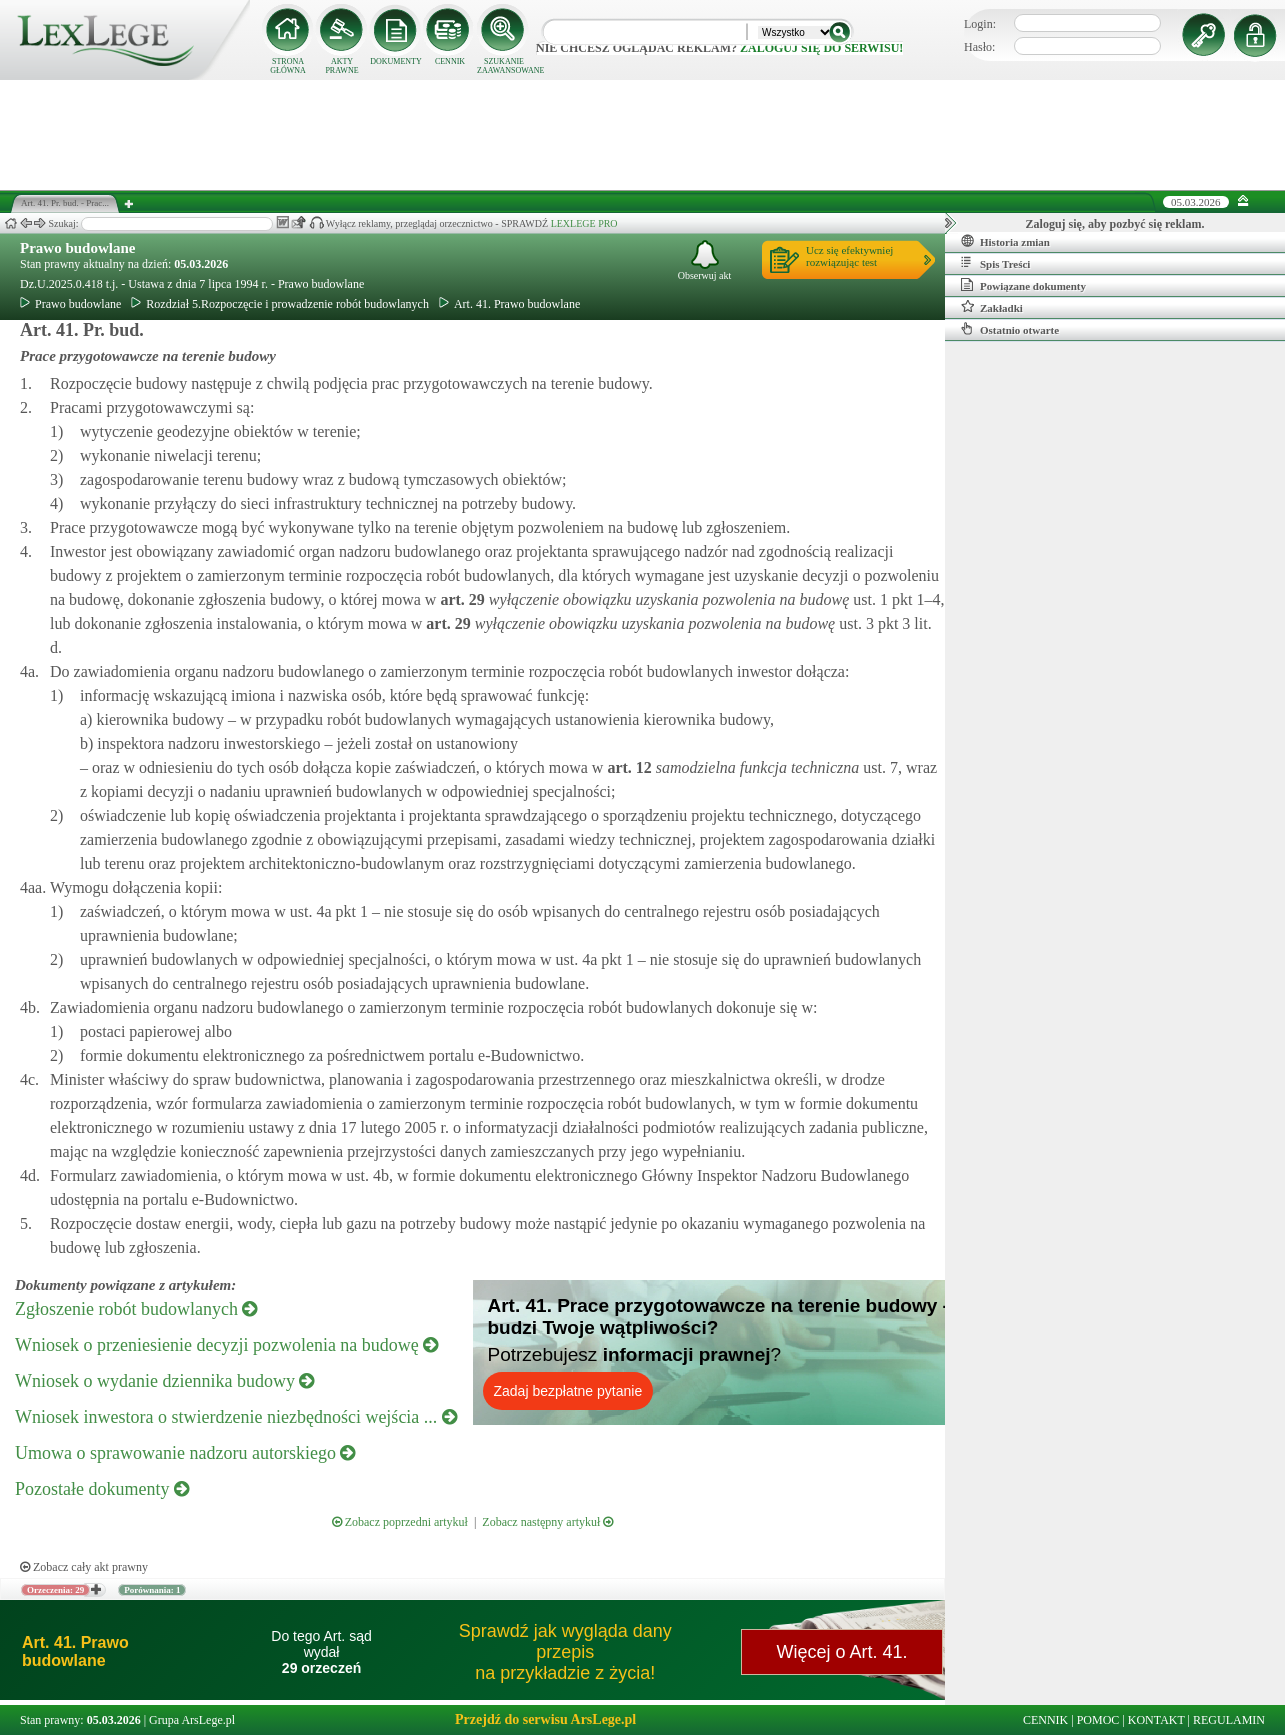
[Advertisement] (643, 135)
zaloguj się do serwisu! (821, 48)
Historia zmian (1005, 241)
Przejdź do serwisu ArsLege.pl (545, 1719)
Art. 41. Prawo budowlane (509, 304)
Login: (980, 24)
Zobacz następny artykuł (547, 1522)
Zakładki (992, 307)
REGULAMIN (1229, 1720)
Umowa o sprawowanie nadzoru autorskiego (185, 1453)
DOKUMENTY (396, 61)
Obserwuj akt (705, 260)
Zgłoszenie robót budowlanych (136, 1309)
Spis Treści (995, 263)
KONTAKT (1156, 1720)
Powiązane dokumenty (1023, 285)
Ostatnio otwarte (1010, 329)
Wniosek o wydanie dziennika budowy (164, 1381)
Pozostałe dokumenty (102, 1489)
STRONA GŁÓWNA (288, 66)
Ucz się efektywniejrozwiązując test (849, 256)
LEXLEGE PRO (584, 223)
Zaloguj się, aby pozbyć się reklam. (1115, 224)
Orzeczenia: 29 (55, 1590)
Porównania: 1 (152, 1590)
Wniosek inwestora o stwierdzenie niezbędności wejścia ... (236, 1417)
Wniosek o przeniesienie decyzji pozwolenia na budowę (226, 1345)
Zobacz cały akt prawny (84, 1567)
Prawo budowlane (77, 248)
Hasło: (979, 47)
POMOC (1098, 1720)
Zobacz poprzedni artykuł (400, 1522)
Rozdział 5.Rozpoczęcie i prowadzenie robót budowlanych (280, 304)
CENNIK (450, 61)
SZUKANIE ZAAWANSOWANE (504, 66)
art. (460, 599)
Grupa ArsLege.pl (192, 1720)
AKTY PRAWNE (341, 66)
